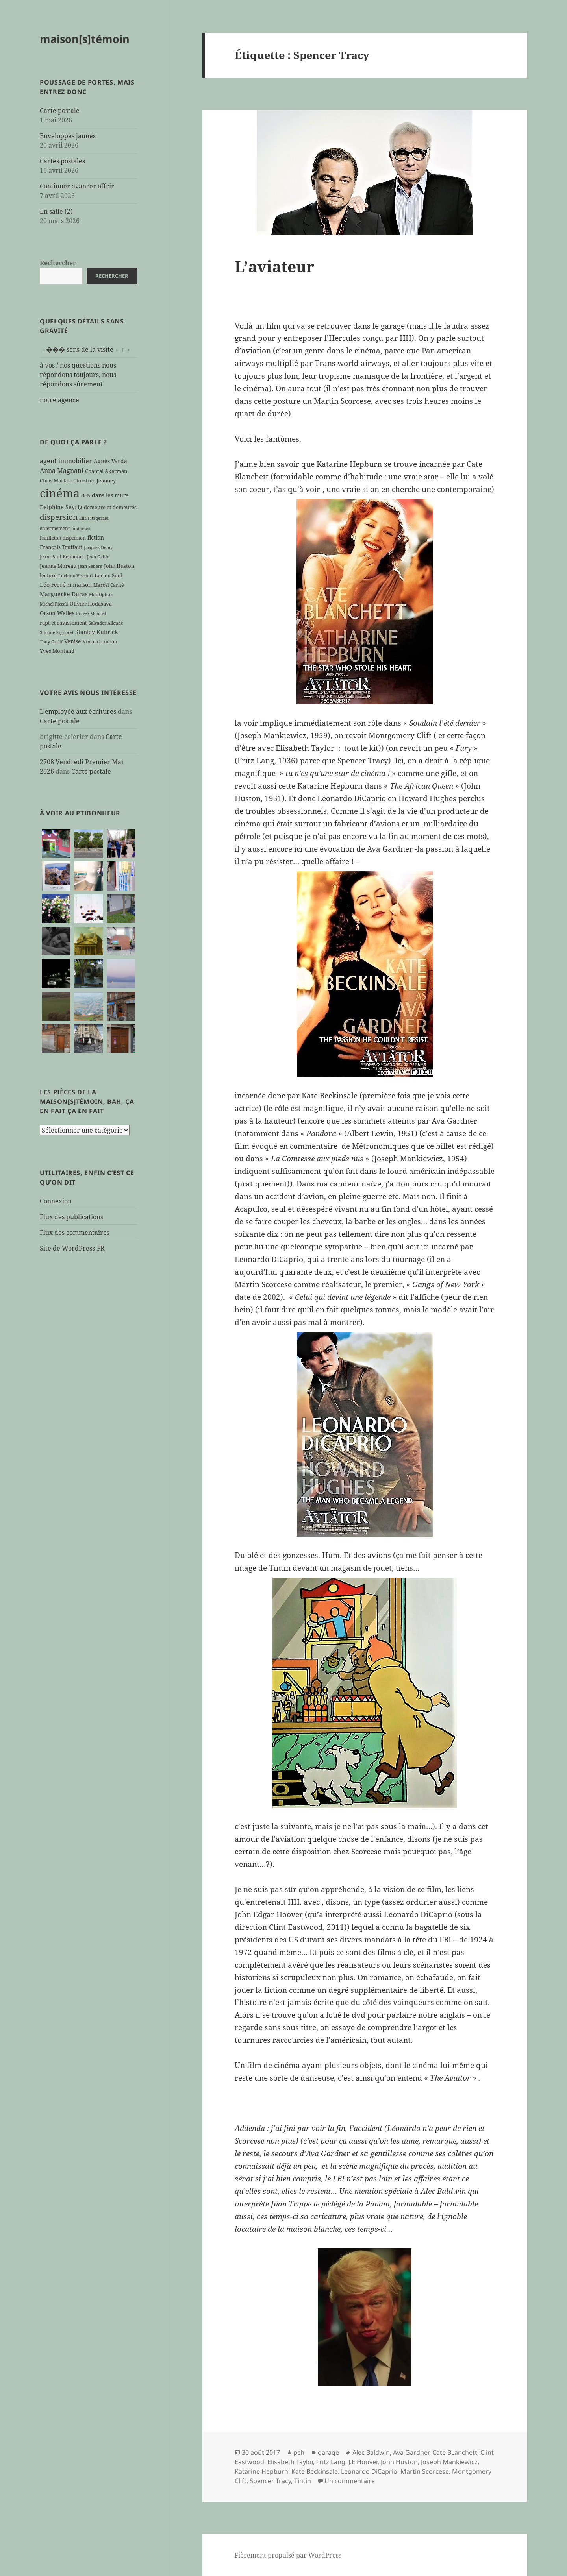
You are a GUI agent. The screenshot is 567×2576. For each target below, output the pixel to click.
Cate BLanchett (454, 2452)
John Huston (399, 2462)
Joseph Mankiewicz (449, 2462)
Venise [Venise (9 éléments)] (72, 641)
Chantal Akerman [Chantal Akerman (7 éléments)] (106, 471)
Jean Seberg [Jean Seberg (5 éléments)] (90, 566)
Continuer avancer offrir (77, 186)
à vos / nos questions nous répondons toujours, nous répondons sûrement (78, 374)
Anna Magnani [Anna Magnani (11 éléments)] (61, 470)
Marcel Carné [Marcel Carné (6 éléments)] (108, 585)
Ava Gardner (411, 2452)
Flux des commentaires (74, 1232)
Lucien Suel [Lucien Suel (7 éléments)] (108, 575)
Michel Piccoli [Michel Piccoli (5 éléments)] (54, 604)
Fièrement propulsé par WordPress (288, 2555)
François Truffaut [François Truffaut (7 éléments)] (61, 547)
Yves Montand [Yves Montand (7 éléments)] (57, 650)
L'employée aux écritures (78, 711)
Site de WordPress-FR (72, 1248)
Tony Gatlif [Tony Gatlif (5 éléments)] (51, 642)
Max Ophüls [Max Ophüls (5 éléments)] (101, 594)
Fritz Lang (330, 2462)
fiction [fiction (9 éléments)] (95, 537)
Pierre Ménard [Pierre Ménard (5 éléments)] (91, 613)
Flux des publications (71, 1216)
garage (328, 2452)
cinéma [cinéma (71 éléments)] (60, 493)
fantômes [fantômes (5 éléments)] (80, 528)
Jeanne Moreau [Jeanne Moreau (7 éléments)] (58, 565)
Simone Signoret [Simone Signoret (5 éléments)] (57, 632)
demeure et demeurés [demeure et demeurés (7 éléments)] (110, 507)
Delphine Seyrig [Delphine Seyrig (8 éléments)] (61, 507)
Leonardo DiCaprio (369, 2471)
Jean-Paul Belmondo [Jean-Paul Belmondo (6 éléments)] (62, 556)
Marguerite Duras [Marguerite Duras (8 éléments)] (63, 594)
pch (298, 2452)
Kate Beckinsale (314, 2471)
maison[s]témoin (85, 38)
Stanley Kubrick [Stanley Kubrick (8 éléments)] (96, 632)
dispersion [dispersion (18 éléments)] (59, 517)
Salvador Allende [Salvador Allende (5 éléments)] (106, 623)
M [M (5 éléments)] (69, 585)
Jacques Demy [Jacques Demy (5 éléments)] (98, 547)
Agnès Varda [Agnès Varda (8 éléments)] (110, 461)
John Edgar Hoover (269, 1914)
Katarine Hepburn (261, 2471)
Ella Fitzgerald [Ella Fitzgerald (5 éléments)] (94, 518)
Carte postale (60, 110)
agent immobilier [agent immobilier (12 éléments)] (66, 460)
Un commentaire (349, 2480)
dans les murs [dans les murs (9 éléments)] (110, 495)
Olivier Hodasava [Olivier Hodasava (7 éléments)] (91, 603)
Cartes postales (62, 161)
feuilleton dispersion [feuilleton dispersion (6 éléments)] (63, 537)
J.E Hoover (363, 2462)
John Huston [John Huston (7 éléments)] (119, 565)
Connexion (56, 1201)
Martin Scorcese (424, 2471)
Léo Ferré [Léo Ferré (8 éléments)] (53, 584)
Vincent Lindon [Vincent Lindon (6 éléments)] (100, 641)
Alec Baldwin (371, 2452)
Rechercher (58, 263)
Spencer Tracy (270, 2480)
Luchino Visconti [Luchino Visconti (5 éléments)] (75, 575)
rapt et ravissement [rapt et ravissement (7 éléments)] (63, 622)
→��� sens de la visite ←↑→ (85, 349)
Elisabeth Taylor (290, 2462)
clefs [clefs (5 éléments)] (85, 496)
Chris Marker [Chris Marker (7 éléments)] (56, 480)
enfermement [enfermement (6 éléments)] (55, 528)
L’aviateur (274, 266)
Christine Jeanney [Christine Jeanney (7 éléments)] (94, 480)
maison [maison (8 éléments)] (82, 584)
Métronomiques (380, 1146)
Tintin (302, 2480)
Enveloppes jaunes (68, 135)
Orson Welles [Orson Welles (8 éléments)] (57, 613)
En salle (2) (56, 211)
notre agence (59, 399)
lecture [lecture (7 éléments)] (48, 575)
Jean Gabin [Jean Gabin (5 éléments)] (98, 557)
